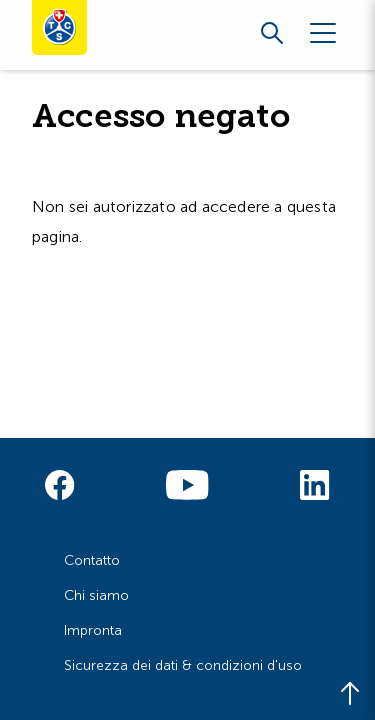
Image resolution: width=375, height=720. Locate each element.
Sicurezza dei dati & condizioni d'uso (183, 665)
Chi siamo (96, 595)
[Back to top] (350, 695)
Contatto (92, 560)
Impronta (93, 630)
